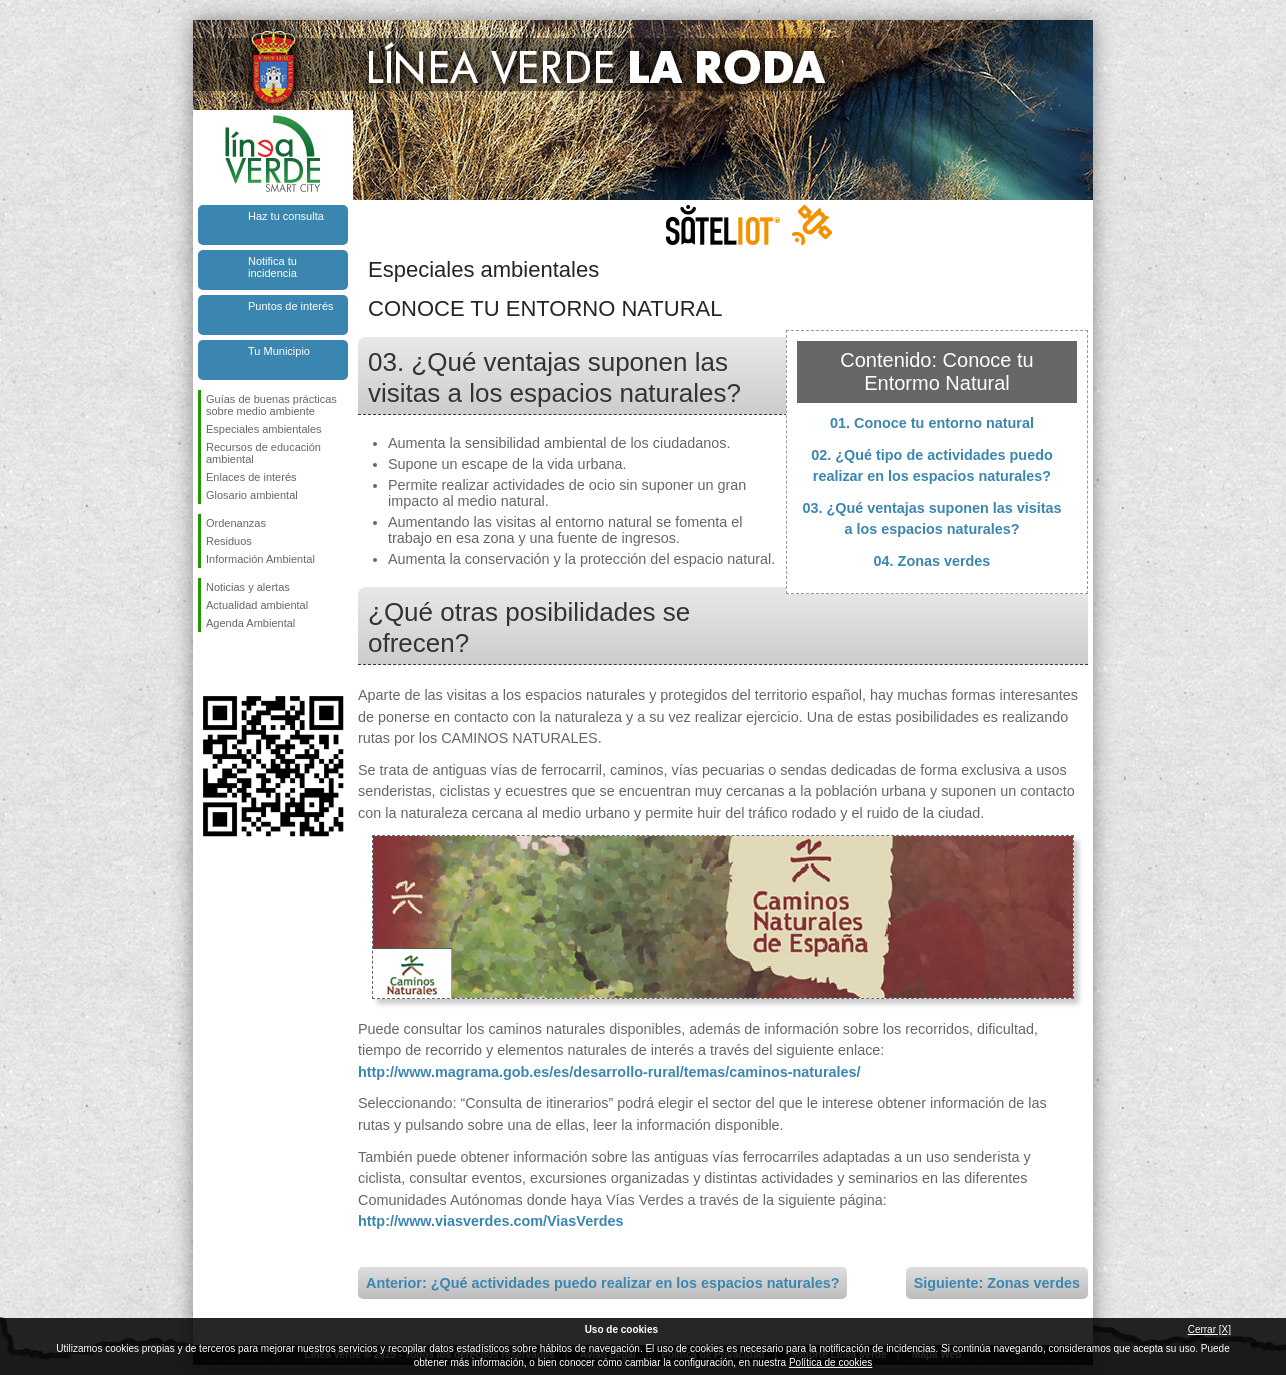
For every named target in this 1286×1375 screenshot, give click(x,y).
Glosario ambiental (252, 495)
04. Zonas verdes (932, 561)
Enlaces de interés (251, 477)
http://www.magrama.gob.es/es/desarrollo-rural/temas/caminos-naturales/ (609, 1072)
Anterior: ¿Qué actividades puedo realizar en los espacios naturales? (602, 1283)
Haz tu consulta (286, 216)
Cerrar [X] (1209, 1329)
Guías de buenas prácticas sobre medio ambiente (271, 405)
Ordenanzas (236, 523)
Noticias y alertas (248, 587)
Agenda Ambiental (250, 623)
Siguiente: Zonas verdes (997, 1283)
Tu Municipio (279, 351)
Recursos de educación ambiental (263, 453)
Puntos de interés (291, 306)
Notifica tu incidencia (272, 267)
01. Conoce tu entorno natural (932, 423)
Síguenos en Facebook (210, 664)
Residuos (229, 541)
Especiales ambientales (264, 429)
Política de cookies (830, 1362)
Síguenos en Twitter (243, 664)
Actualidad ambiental (257, 605)
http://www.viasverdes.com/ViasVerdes (491, 1221)
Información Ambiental (260, 559)
